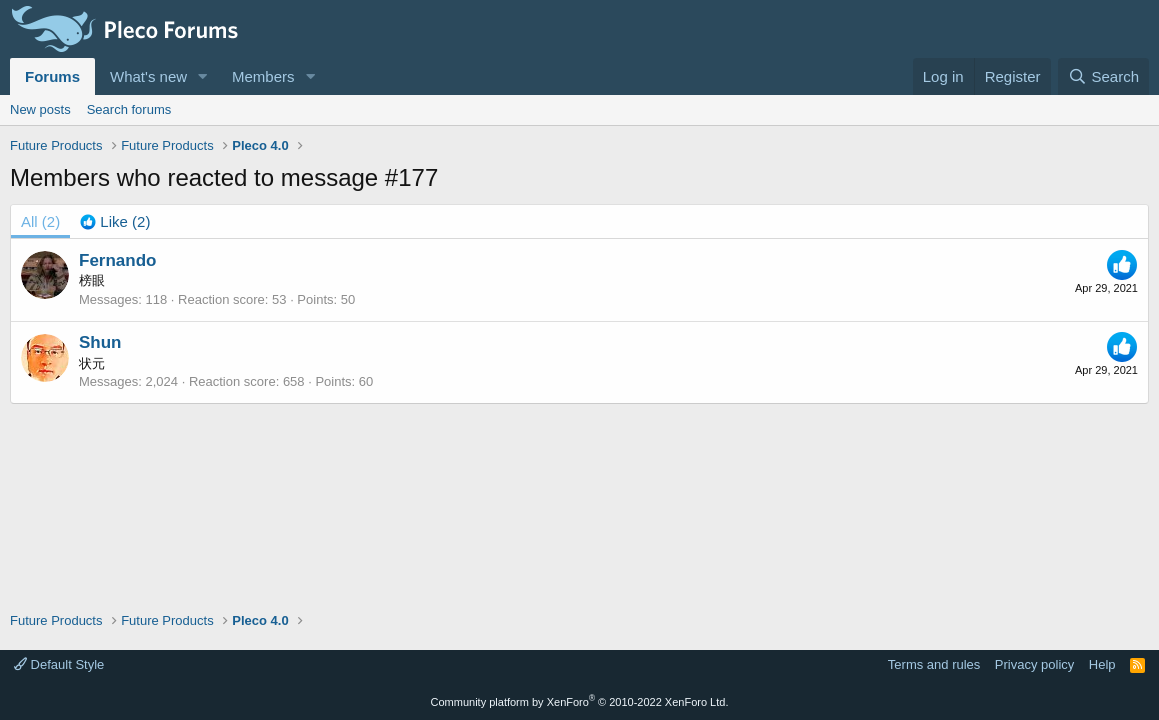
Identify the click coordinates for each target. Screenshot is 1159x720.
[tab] (115, 221)
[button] (203, 76)
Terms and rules (934, 664)
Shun (100, 342)
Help (1102, 664)
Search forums (129, 109)
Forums (52, 76)
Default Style (59, 664)
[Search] (1103, 76)
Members (263, 76)
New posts (40, 109)
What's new (148, 76)
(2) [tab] (40, 221)
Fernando (117, 260)
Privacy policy (1034, 664)
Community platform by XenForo (580, 702)
